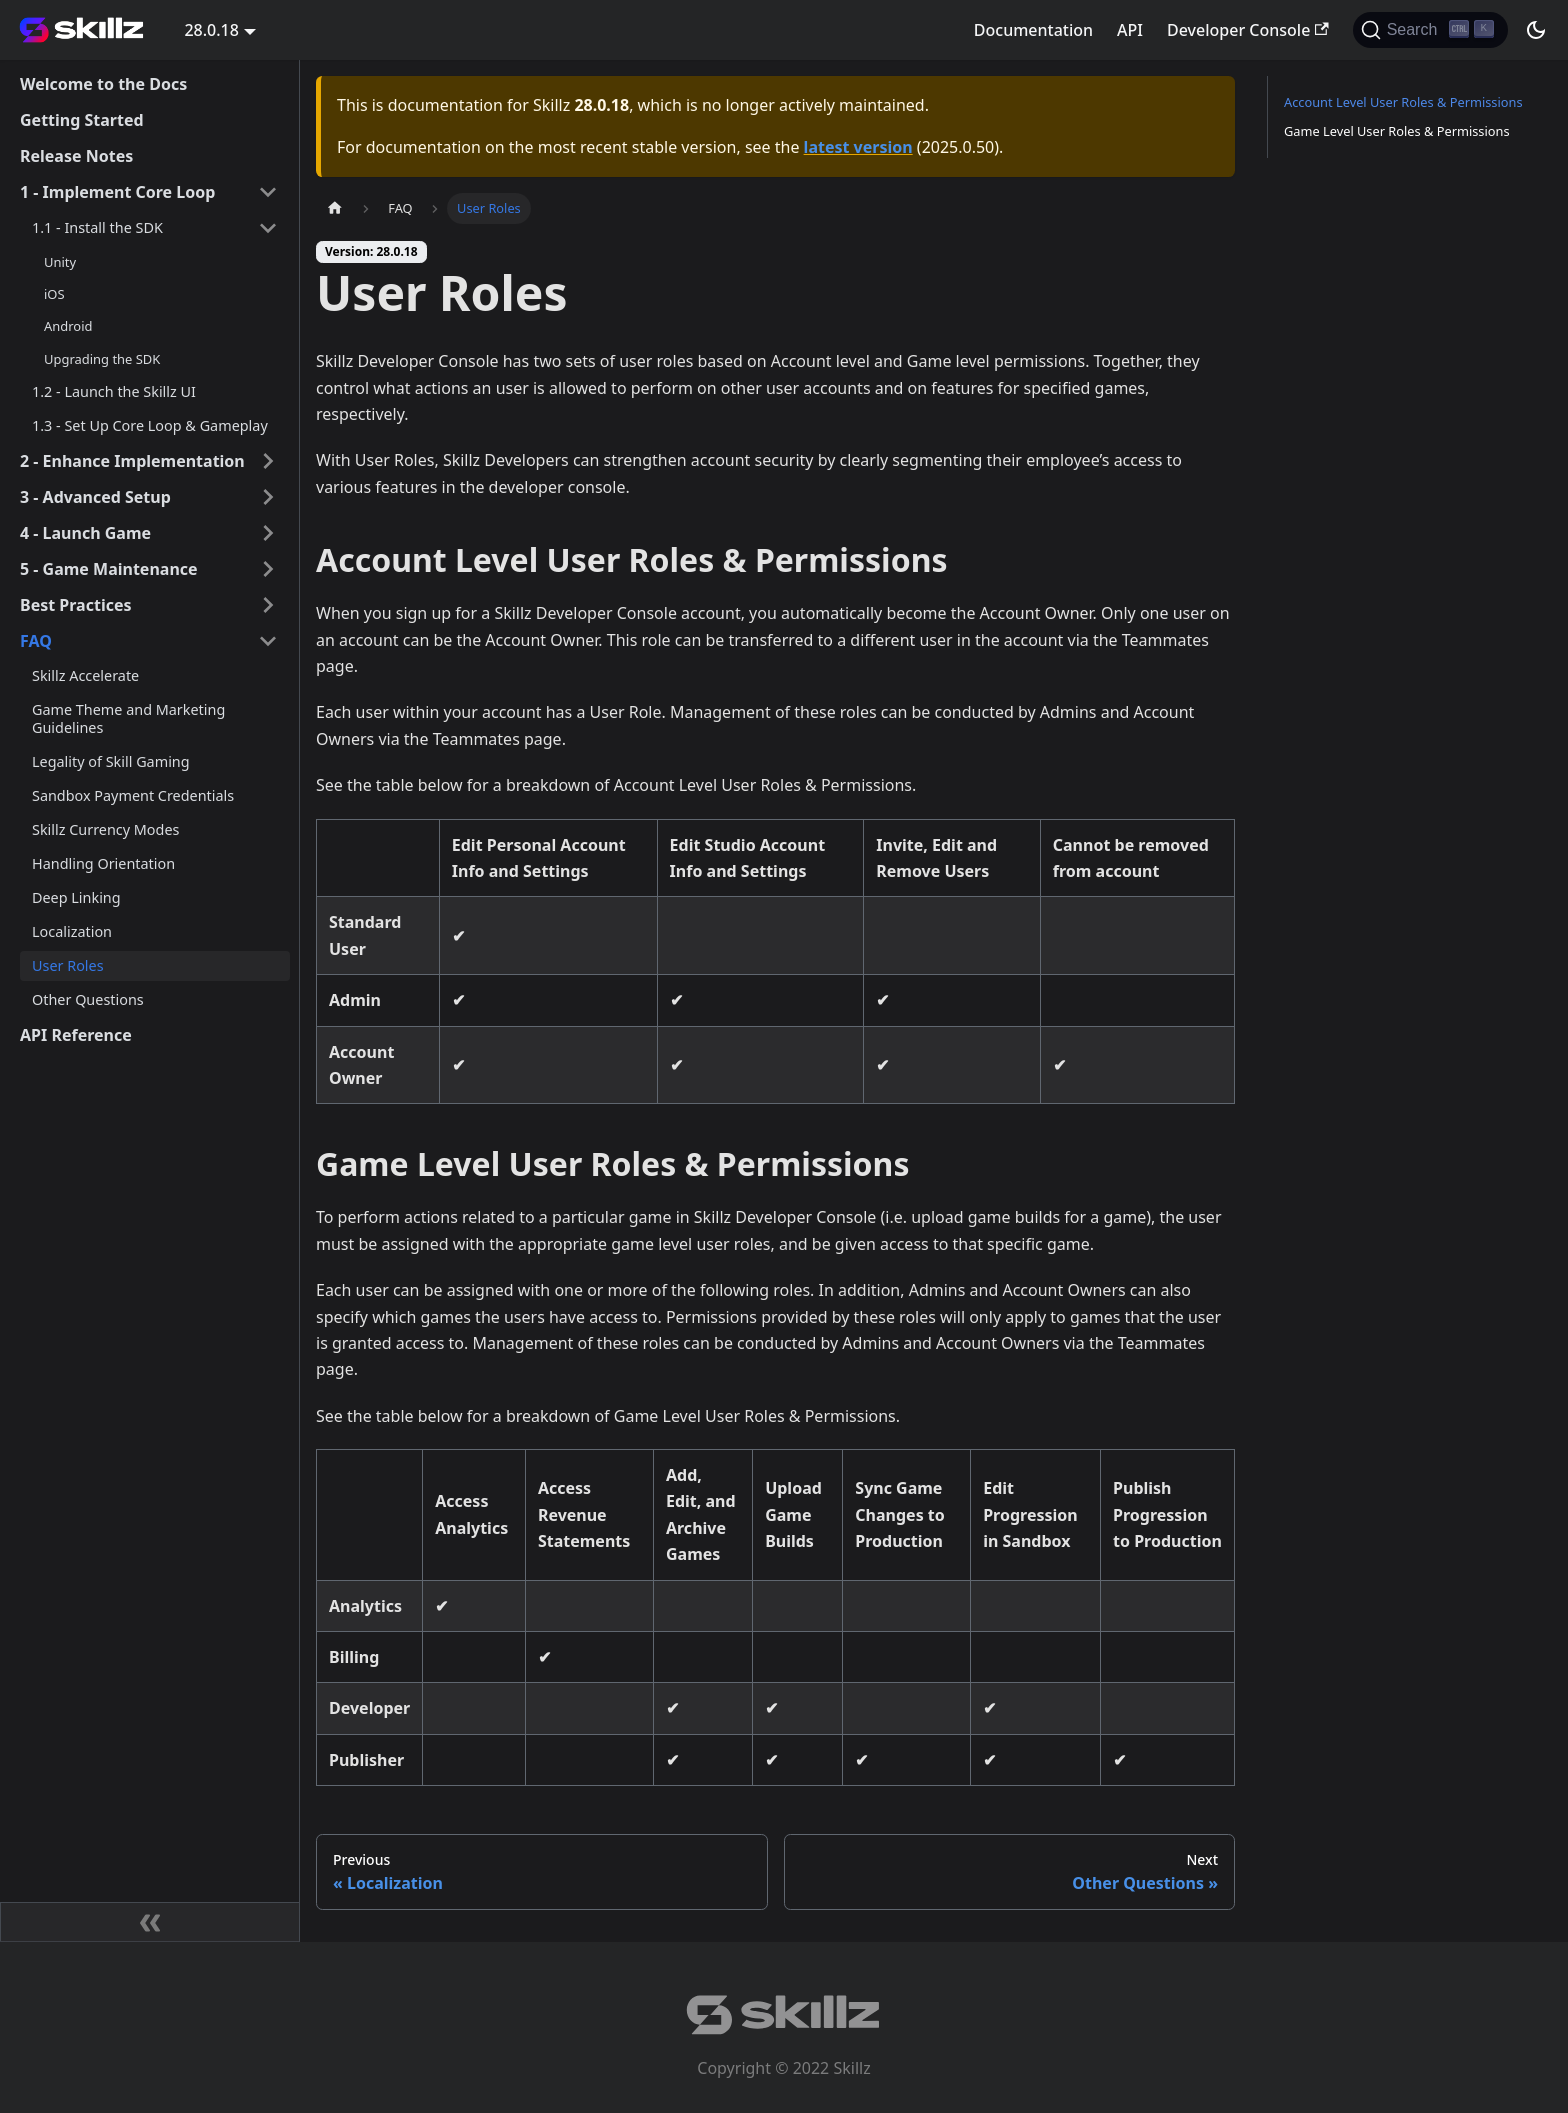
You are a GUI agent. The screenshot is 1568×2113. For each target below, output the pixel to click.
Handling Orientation (103, 863)
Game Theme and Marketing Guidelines (128, 718)
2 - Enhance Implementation (132, 461)
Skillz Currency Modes (105, 829)
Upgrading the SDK (102, 359)
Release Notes (76, 156)
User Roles (68, 965)
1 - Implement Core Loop (117, 192)
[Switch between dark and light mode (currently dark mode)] (1536, 30)
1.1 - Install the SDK (97, 227)
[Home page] (335, 208)
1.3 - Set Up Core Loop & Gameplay (150, 425)
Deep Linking (76, 897)
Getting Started (82, 120)
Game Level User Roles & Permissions (1397, 131)
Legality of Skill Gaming (111, 761)
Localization (72, 931)
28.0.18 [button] (211, 30)
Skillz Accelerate (85, 675)
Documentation (1033, 30)
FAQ (36, 641)
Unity (60, 262)
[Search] (1430, 30)
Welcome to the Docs (103, 84)
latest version (858, 147)
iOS (54, 294)
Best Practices (76, 605)
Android (68, 326)
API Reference (76, 1035)
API (1130, 30)
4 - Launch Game (85, 533)
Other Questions (88, 999)
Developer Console (1248, 30)
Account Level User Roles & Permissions (1403, 102)
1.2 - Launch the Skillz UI (114, 391)
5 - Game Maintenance (109, 569)
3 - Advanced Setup (95, 497)
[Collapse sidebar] (150, 1922)
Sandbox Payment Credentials (133, 795)
